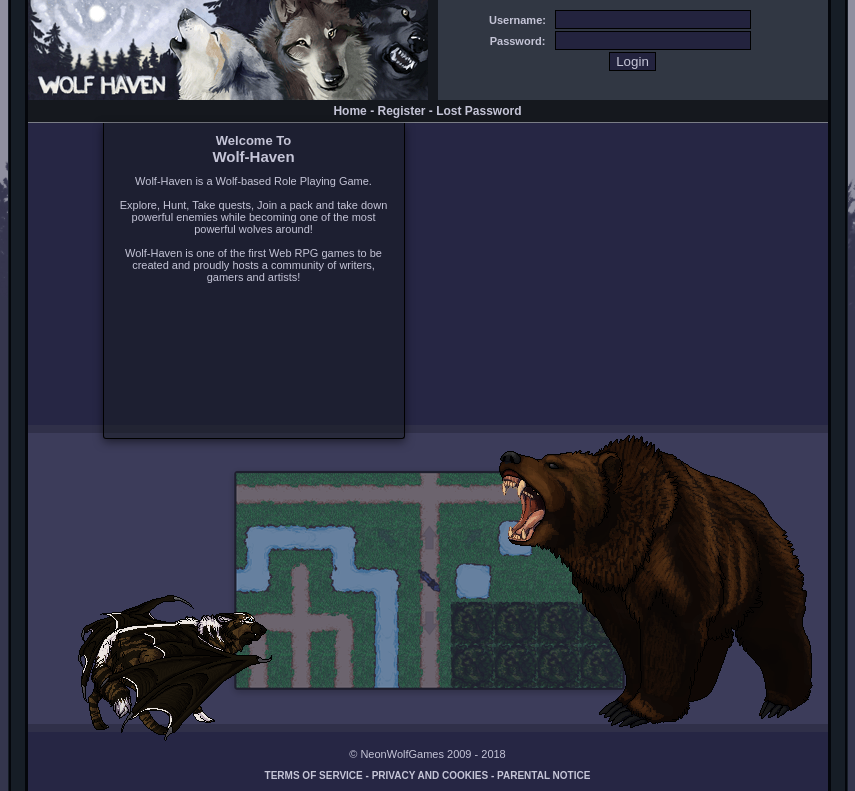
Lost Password (478, 111)
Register (401, 111)
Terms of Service (314, 775)
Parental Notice (543, 775)
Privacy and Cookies (430, 775)
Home (349, 111)
